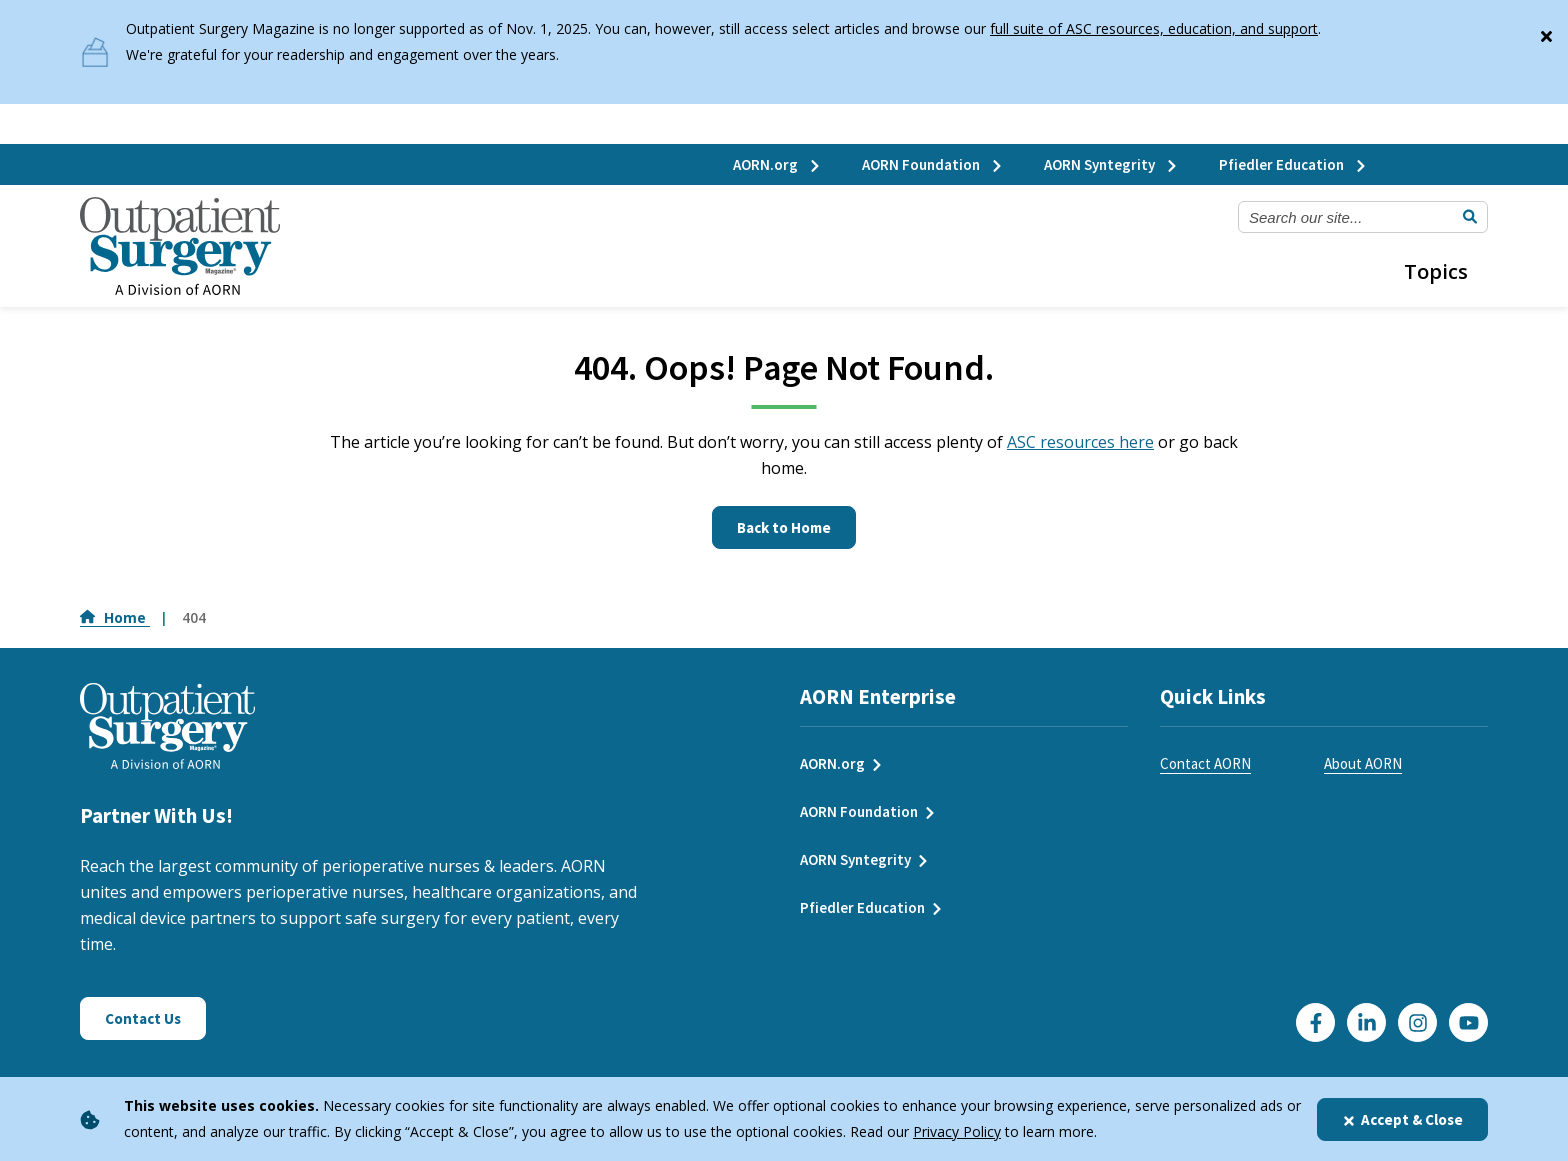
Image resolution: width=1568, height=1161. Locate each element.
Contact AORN (1205, 763)
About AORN (1363, 763)
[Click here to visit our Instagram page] (1417, 1022)
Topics (1436, 271)
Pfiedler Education (1293, 164)
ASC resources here (1080, 442)
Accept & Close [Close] (1402, 1119)
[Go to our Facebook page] (1315, 1022)
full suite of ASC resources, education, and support (1154, 28)
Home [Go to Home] (115, 617)
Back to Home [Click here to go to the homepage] (784, 527)
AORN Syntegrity (1111, 164)
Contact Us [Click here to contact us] (143, 1018)
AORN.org (777, 164)
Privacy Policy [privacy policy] (957, 1131)
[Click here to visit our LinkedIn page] (1366, 1022)
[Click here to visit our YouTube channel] (1468, 1022)
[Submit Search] (1470, 217)
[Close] (1546, 32)
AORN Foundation (933, 164)
